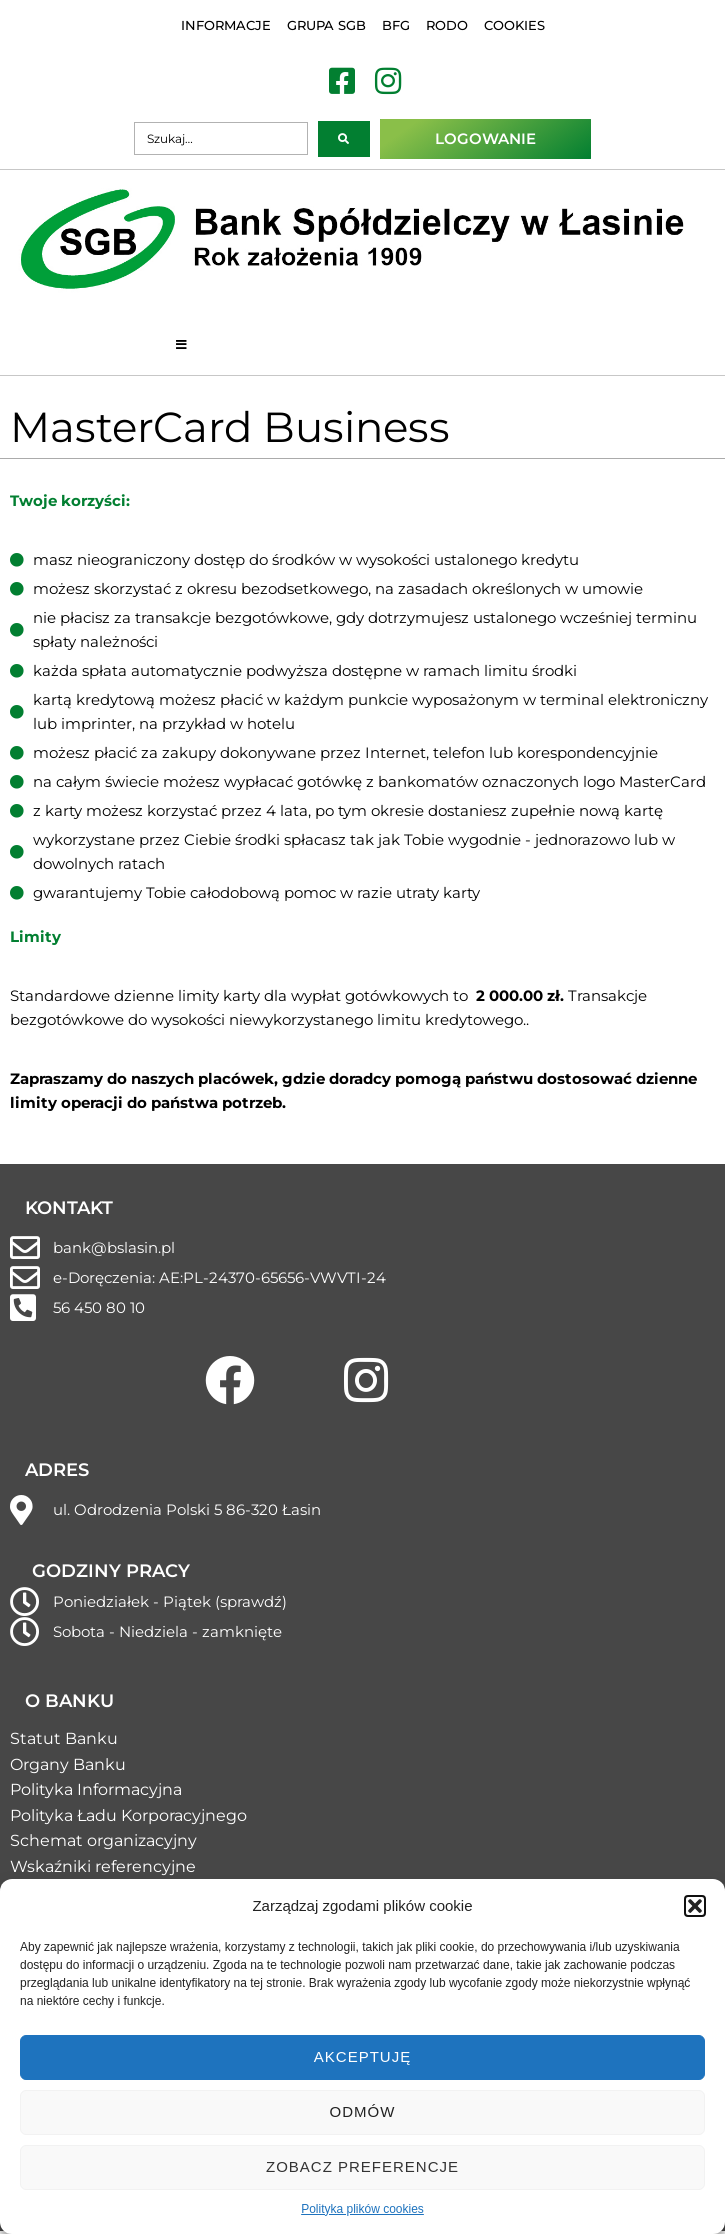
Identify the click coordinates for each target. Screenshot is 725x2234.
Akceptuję (362, 2056)
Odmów (363, 2111)
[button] (695, 1906)
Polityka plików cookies (362, 2209)
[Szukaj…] (221, 138)
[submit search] (344, 139)
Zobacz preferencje (362, 2166)
